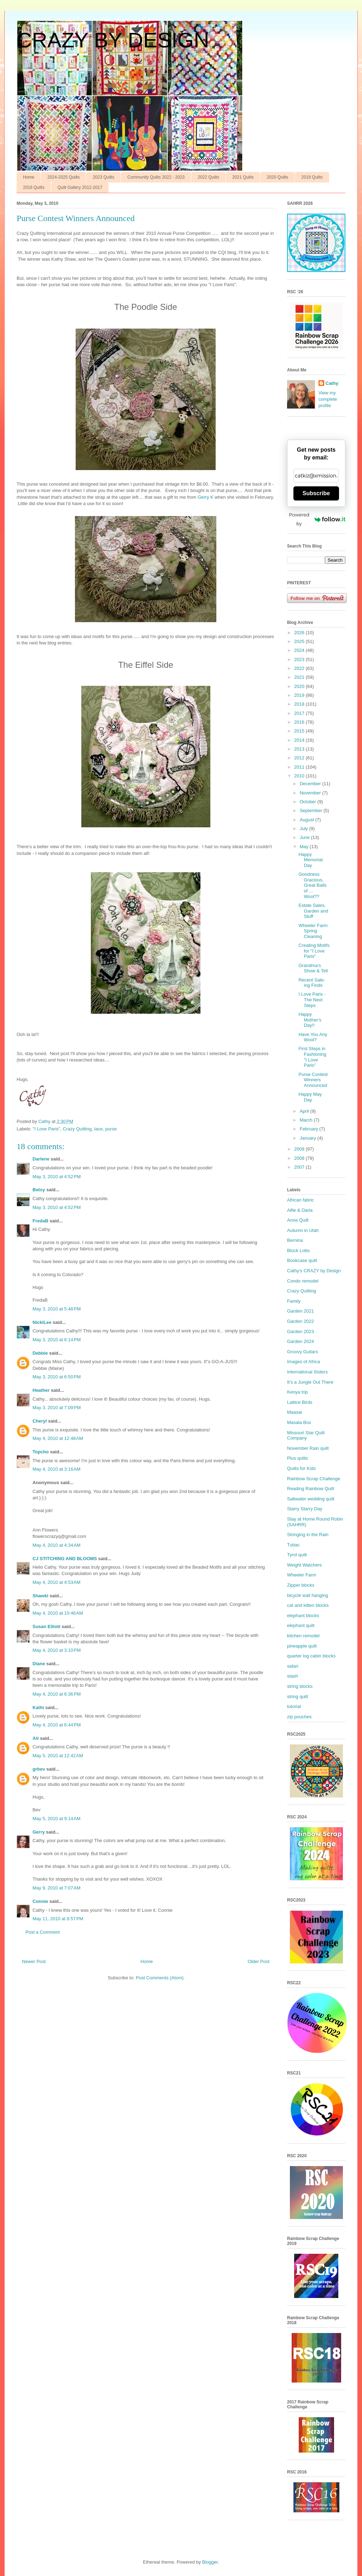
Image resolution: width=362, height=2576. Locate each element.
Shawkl (40, 1595)
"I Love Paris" (46, 1128)
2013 (300, 749)
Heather (41, 1390)
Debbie (40, 1353)
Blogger (210, 2562)
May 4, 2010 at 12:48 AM (58, 1438)
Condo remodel (303, 1281)
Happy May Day (310, 1097)
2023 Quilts (103, 177)
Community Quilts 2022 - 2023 (156, 177)
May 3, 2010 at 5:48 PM (57, 1309)
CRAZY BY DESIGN (113, 40)
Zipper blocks (300, 1585)
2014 (300, 740)
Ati (36, 1738)
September (311, 810)
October (308, 801)
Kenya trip (297, 1392)
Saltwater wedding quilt (310, 1498)
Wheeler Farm (301, 1575)
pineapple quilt (302, 1646)
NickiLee (42, 1322)
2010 (300, 775)
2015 (300, 731)
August (307, 819)
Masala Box (299, 1422)
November (311, 792)
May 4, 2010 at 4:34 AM (57, 1545)
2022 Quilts (208, 177)
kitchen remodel (303, 1635)
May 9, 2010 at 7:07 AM (57, 1888)
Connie (40, 1901)
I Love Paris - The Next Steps (312, 999)
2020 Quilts (277, 177)
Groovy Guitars (302, 1351)
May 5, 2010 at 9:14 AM (57, 1818)
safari (292, 1666)
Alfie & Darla (300, 1210)
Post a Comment (42, 1932)
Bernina (295, 1240)
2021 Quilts (243, 177)
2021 (300, 677)
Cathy (332, 383)
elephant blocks (303, 1615)
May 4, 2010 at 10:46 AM (58, 1613)
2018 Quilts (34, 187)
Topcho (41, 1451)
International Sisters (307, 1371)
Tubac (293, 1544)
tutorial (294, 1706)
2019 (300, 695)
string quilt (297, 1696)
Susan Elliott (46, 1626)
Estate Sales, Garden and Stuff (313, 911)
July (304, 828)
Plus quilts (297, 1458)
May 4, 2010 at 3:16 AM (57, 1469)
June (305, 837)
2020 (300, 686)
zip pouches (299, 1716)
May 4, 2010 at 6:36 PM (57, 1694)
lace (98, 1128)
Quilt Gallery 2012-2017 (80, 187)
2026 (300, 632)
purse (111, 1128)
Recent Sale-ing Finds (311, 982)
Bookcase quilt (302, 1260)
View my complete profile (328, 399)
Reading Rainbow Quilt (310, 1488)
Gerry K (206, 497)
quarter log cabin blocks (311, 1656)
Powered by (317, 519)
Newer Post (34, 1961)
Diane (39, 1663)
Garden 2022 (300, 1321)
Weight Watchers (304, 1565)
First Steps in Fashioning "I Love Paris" (312, 1057)
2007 (300, 1167)
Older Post (258, 1961)
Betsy (39, 1189)
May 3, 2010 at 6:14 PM (57, 1339)
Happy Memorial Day (310, 860)
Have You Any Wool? (312, 1037)
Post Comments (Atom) (159, 1977)
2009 (300, 1149)
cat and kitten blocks (308, 1605)
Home (28, 177)
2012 (300, 757)
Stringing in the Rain (307, 1534)
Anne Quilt (298, 1220)
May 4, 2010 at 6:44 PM (57, 1724)
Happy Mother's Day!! (309, 1020)
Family (293, 1301)
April (305, 1111)
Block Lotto (298, 1250)
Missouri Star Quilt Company (306, 1435)
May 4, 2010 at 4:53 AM (57, 1582)
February (310, 1128)
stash (292, 1676)
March (307, 1120)
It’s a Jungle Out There (310, 1382)
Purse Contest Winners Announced (312, 1080)
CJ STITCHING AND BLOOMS (65, 1558)
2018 (300, 704)
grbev (39, 1769)
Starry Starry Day (304, 1508)
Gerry (39, 1832)
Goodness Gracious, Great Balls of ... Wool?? (312, 885)
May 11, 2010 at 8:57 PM (58, 1918)
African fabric (300, 1200)
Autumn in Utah (303, 1230)
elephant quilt (300, 1625)
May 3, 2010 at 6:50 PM (57, 1376)
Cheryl (40, 1421)
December (311, 783)
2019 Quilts (312, 177)
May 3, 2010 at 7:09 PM (57, 1407)
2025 (300, 641)
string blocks (300, 1686)
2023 (300, 659)
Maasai (294, 1412)
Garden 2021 (300, 1311)
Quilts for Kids (301, 1468)
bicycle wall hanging (307, 1595)
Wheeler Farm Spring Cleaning (312, 931)
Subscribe (316, 493)
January (308, 1138)
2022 (300, 668)
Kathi (38, 1707)
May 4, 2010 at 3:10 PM (57, 1650)
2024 (300, 650)
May (305, 846)
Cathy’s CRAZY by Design (314, 1270)
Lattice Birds (300, 1402)
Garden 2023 (300, 1331)
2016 (300, 722)
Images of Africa (303, 1361)
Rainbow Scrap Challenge (313, 1478)
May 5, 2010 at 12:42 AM (58, 1755)
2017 (300, 713)
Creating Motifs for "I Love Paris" (313, 951)
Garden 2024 (300, 1341)
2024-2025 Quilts (63, 177)
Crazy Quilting (77, 1128)
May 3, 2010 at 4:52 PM (57, 1176)
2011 (300, 767)
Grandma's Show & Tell (313, 968)
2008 (300, 1158)
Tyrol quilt (297, 1554)
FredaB (40, 1220)
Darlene (41, 1159)
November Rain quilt (308, 1448)
